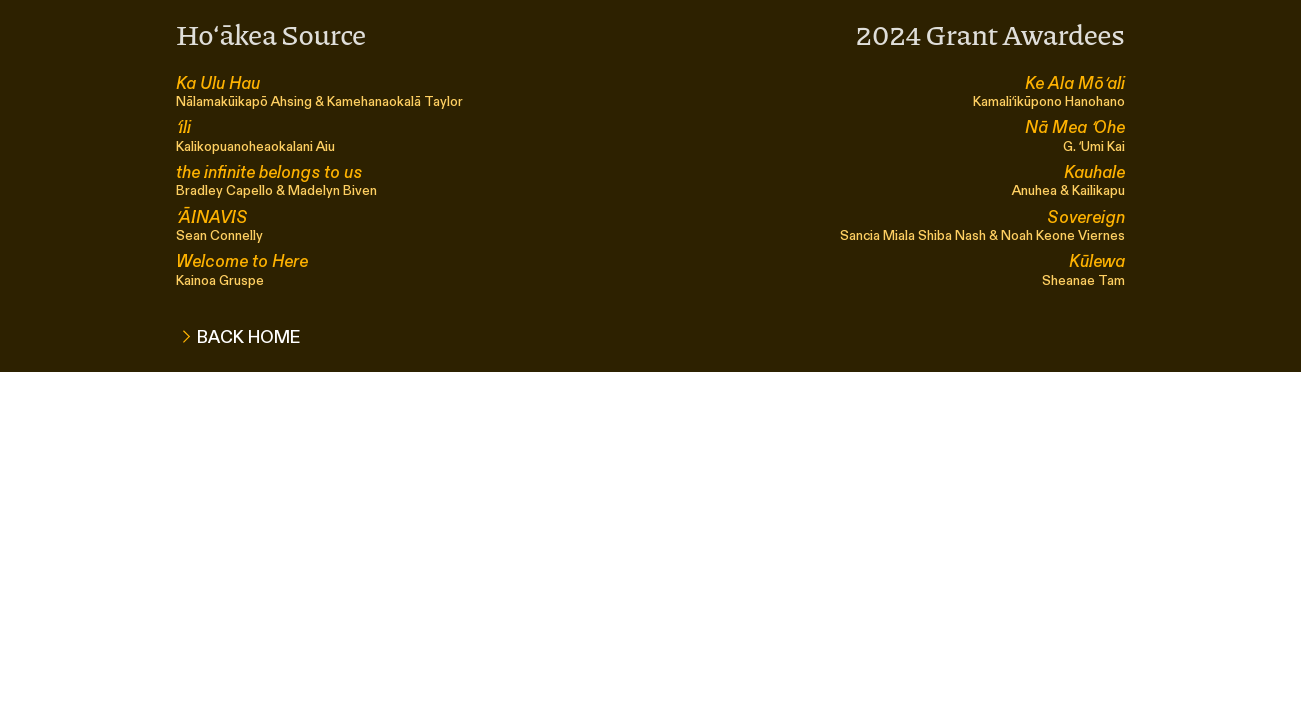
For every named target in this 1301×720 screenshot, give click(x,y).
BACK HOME (252, 337)
